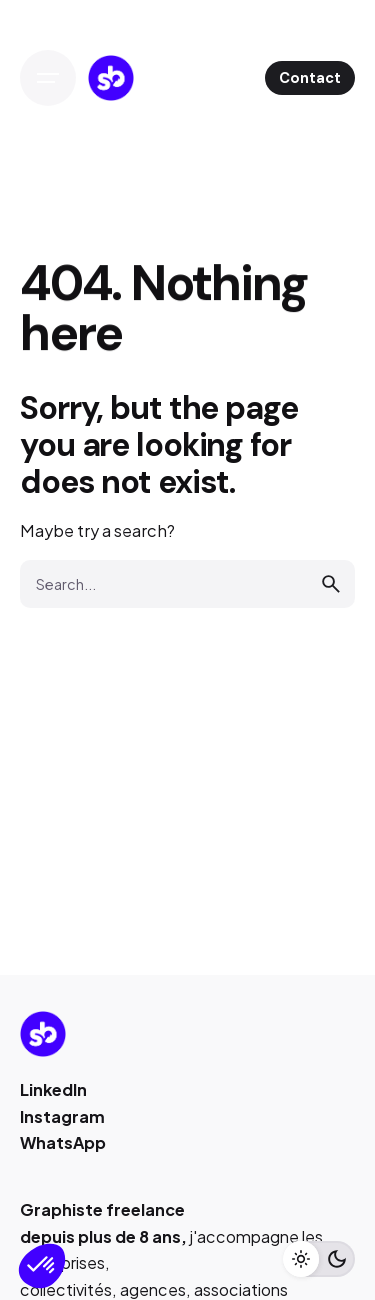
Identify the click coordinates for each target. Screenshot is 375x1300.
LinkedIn (53, 1089)
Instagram (62, 1116)
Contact (310, 78)
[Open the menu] (48, 78)
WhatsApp (63, 1142)
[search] (331, 584)
